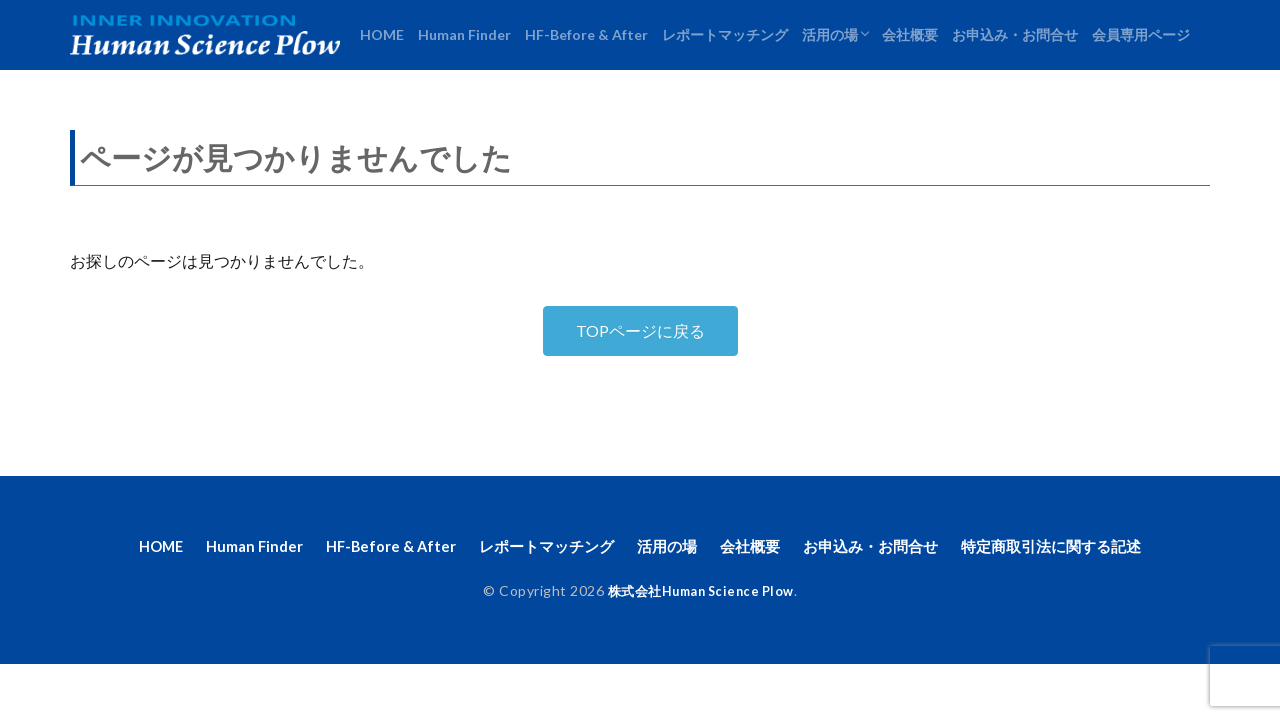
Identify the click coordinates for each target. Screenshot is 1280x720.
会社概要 (910, 34)
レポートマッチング (725, 34)
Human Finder (464, 34)
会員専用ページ (1141, 34)
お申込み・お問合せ (1015, 34)
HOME (382, 34)
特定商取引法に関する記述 (1075, 547)
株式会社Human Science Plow (700, 593)
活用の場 (830, 34)
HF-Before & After (586, 34)
